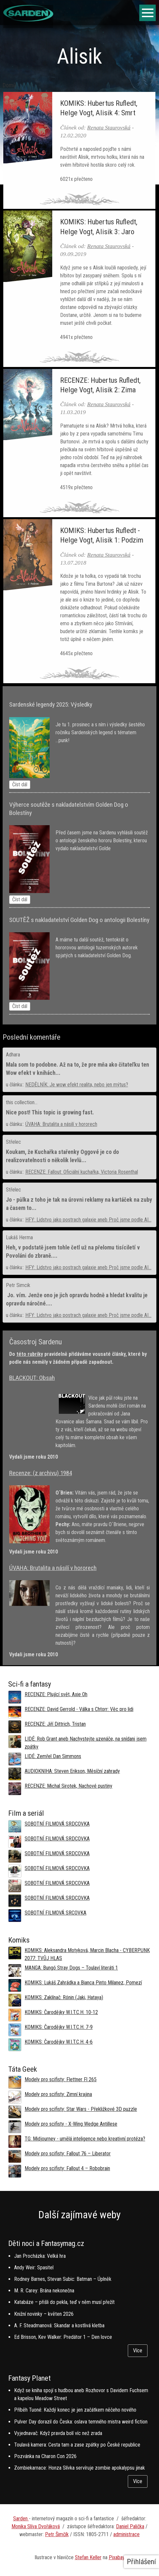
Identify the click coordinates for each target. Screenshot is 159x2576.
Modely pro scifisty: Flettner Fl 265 (61, 2079)
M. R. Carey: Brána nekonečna (44, 2290)
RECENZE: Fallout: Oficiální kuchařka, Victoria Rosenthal (81, 1172)
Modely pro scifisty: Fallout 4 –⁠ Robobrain (67, 2168)
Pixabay (117, 2557)
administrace (126, 2534)
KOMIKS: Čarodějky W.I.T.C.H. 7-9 (59, 2027)
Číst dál (19, 784)
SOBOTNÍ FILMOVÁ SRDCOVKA (57, 1824)
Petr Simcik (18, 1285)
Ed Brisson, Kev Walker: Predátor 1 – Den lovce (63, 2337)
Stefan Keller (88, 2557)
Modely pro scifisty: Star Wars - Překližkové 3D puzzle (81, 2109)
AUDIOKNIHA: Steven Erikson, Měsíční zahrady (72, 1771)
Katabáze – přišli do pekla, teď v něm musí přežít (64, 2302)
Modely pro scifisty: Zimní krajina (58, 2094)
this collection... (21, 1102)
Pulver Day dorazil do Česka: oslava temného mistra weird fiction (81, 2422)
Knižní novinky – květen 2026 (44, 2314)
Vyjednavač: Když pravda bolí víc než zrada (58, 2433)
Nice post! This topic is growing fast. (50, 1112)
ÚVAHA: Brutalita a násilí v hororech (61, 1124)
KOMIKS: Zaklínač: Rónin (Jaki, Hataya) (64, 1997)
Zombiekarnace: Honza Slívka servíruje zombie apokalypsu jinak (79, 2468)
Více (137, 2350)
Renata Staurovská (108, 127)
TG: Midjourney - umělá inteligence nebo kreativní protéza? (85, 2139)
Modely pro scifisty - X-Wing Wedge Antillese (71, 2124)
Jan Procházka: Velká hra (40, 2256)
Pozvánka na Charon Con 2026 (45, 2456)
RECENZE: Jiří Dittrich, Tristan (55, 1724)
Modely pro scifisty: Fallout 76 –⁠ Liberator (68, 2153)
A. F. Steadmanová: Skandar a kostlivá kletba (59, 2325)
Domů (9, 85)
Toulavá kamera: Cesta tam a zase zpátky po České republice (77, 2445)
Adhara (13, 1054)
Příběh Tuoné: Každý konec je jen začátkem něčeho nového (75, 2410)
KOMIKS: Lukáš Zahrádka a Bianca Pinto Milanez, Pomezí (83, 1982)
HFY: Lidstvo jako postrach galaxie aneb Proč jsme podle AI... (88, 1220)
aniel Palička (131, 2526)
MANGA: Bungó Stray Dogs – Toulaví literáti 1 (71, 1968)
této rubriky (29, 1354)
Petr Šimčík (57, 2534)
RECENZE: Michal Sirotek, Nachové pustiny (68, 1786)
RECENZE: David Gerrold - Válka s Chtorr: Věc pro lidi (79, 1709)
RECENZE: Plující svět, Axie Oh (56, 1694)
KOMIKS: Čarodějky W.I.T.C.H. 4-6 (59, 2042)
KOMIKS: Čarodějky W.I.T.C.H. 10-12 (61, 2012)
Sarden (21, 2518)
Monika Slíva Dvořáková (35, 2526)
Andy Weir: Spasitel (34, 2267)
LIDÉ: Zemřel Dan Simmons (53, 1756)
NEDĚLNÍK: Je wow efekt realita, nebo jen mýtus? (76, 1084)
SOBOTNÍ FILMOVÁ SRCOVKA (55, 1913)
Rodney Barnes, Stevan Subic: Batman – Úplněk (62, 2279)
